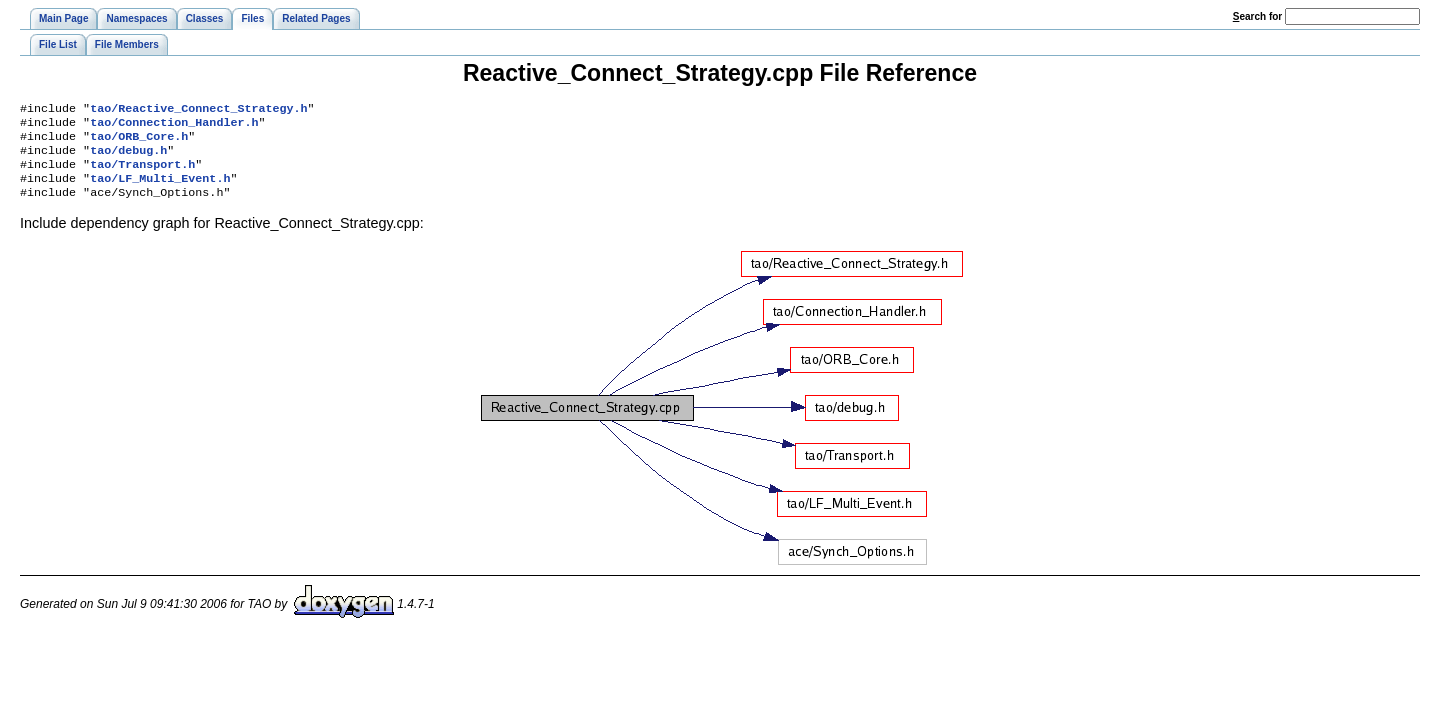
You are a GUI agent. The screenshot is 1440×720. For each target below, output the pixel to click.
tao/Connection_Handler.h (174, 126)
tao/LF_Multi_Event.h (160, 190)
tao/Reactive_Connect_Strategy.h (198, 110)
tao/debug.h (128, 158)
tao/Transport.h (142, 174)
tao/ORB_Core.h (139, 142)
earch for (1257, 16)
